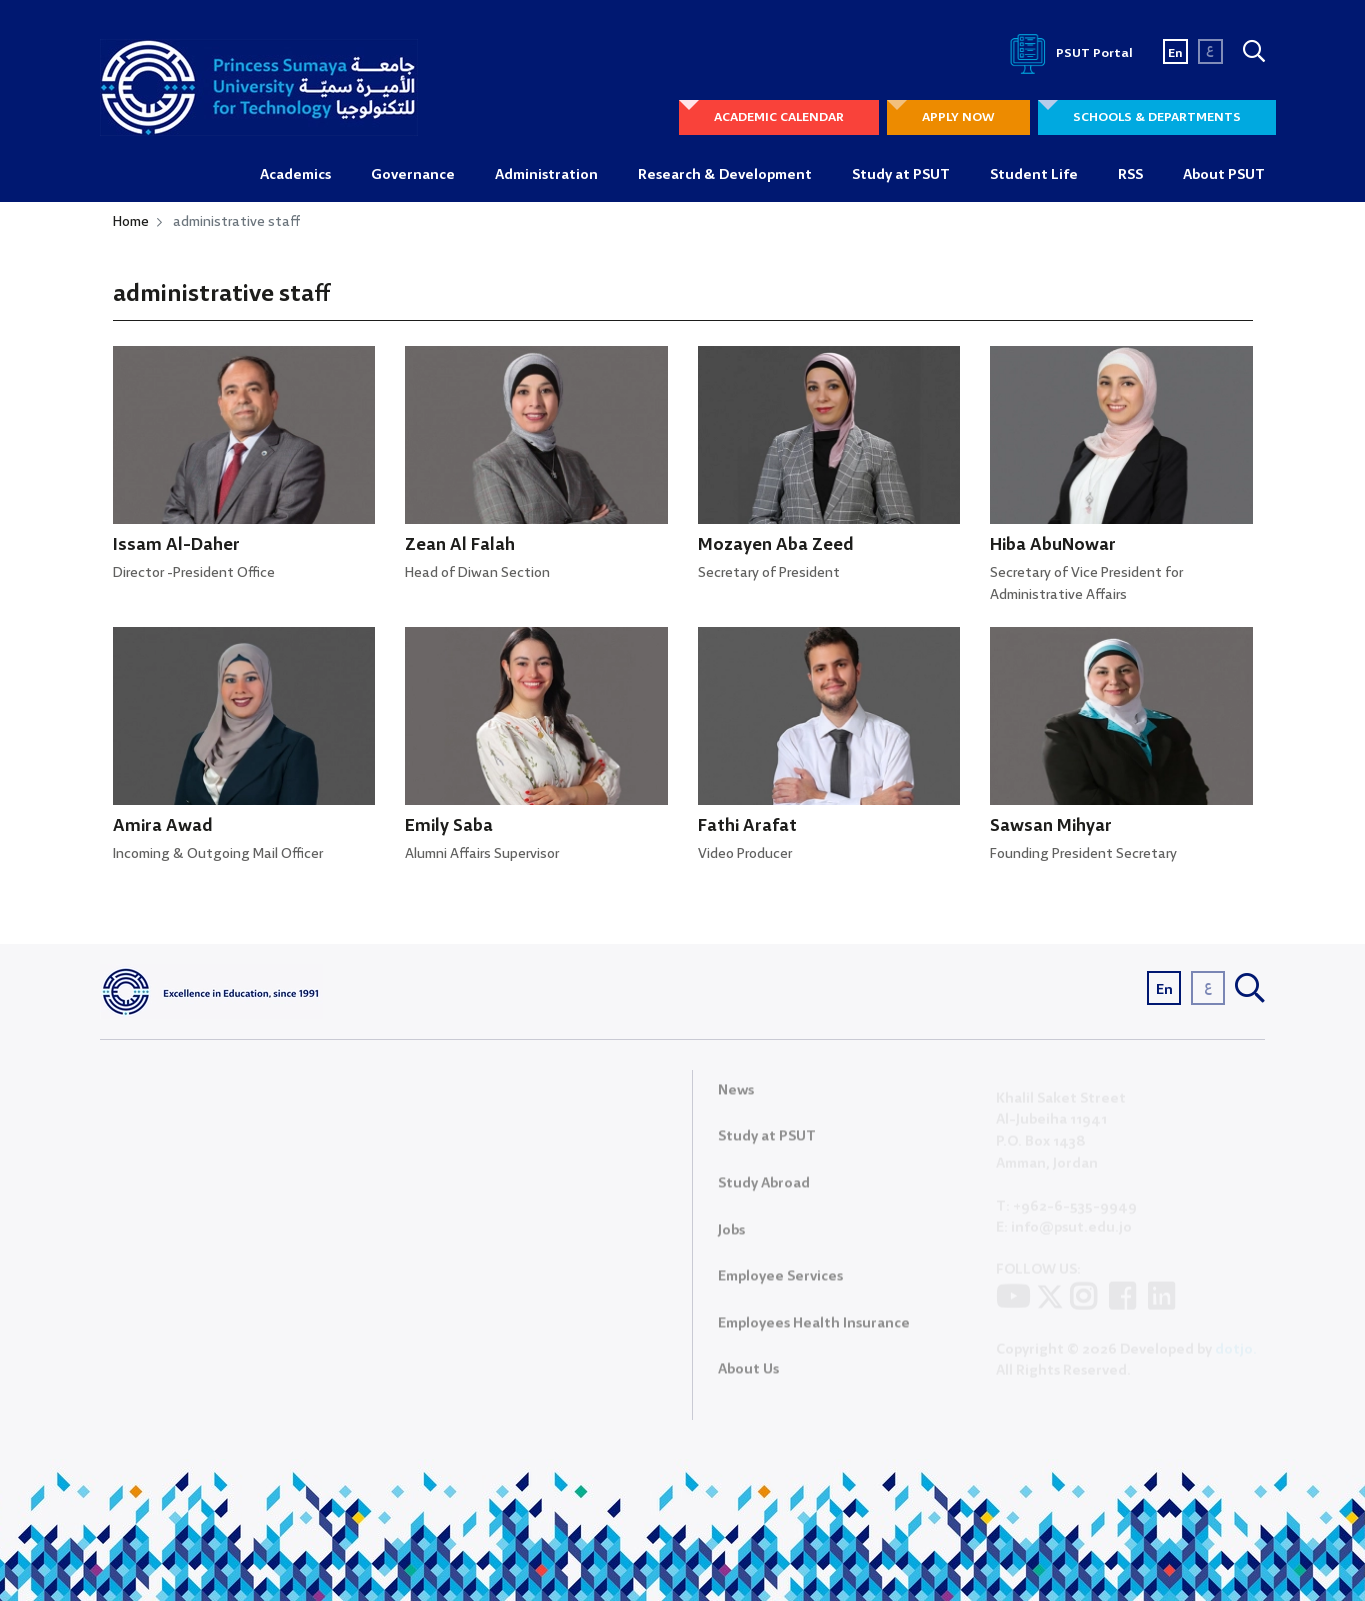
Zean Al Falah (460, 545)
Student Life (1034, 175)
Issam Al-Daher (176, 545)
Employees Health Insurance (814, 1332)
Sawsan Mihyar (1051, 826)
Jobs (731, 1239)
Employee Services (780, 1285)
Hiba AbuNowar (1053, 545)
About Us (748, 1378)
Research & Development (725, 175)
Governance (413, 175)
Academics (295, 175)
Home (131, 222)
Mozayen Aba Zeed (776, 545)
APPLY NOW (958, 117)
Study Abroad (764, 1192)
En (1175, 53)
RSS (1130, 175)
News (736, 1099)
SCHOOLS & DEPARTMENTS (1157, 117)
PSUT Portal (1068, 53)
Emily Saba (449, 826)
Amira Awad (163, 826)
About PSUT (1224, 175)
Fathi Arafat (747, 826)
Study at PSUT (901, 175)
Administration (546, 175)
